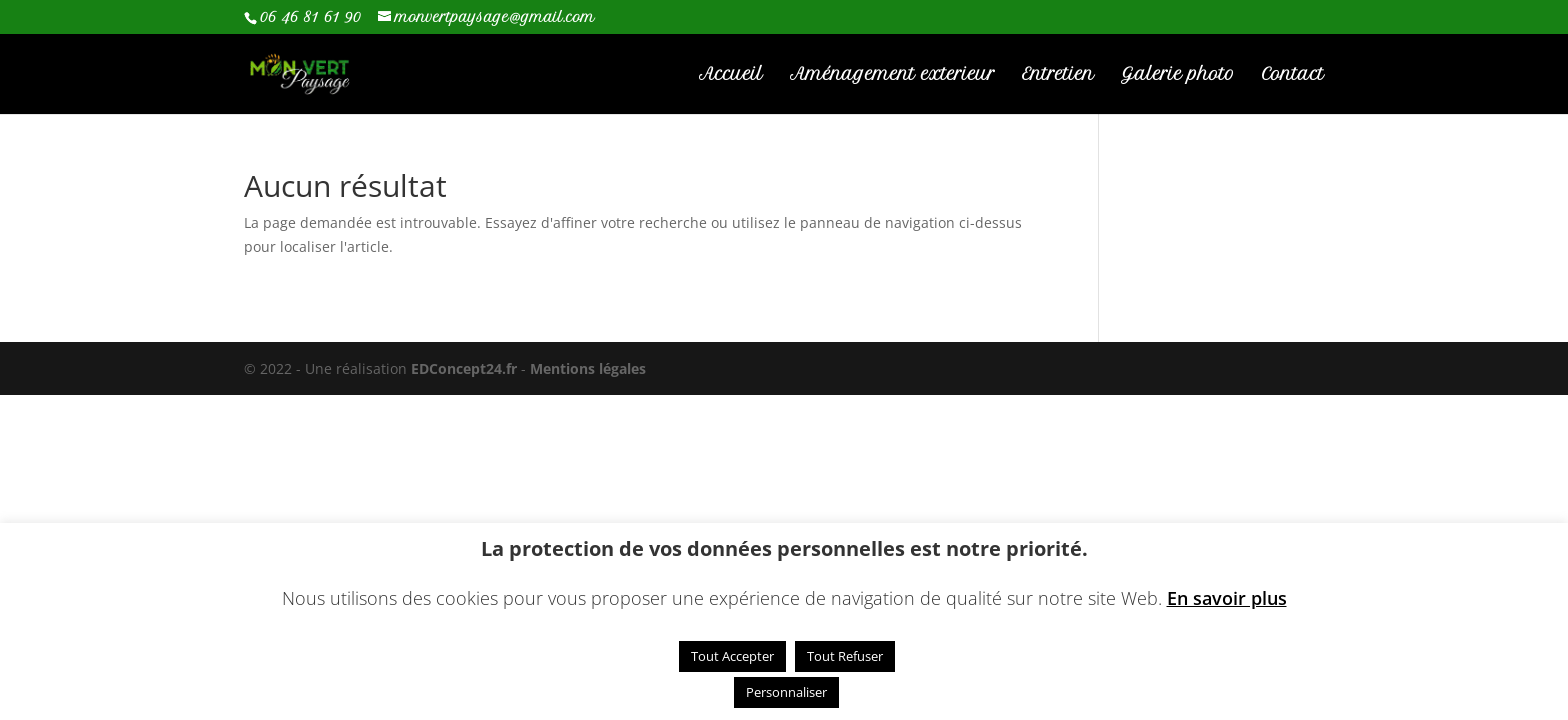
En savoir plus (1227, 598)
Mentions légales (588, 368)
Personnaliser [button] (786, 692)
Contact (1293, 75)
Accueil (731, 75)
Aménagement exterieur (892, 75)
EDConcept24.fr (466, 368)
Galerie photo (1178, 75)
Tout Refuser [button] (845, 656)
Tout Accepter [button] (732, 656)
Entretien (1058, 75)
